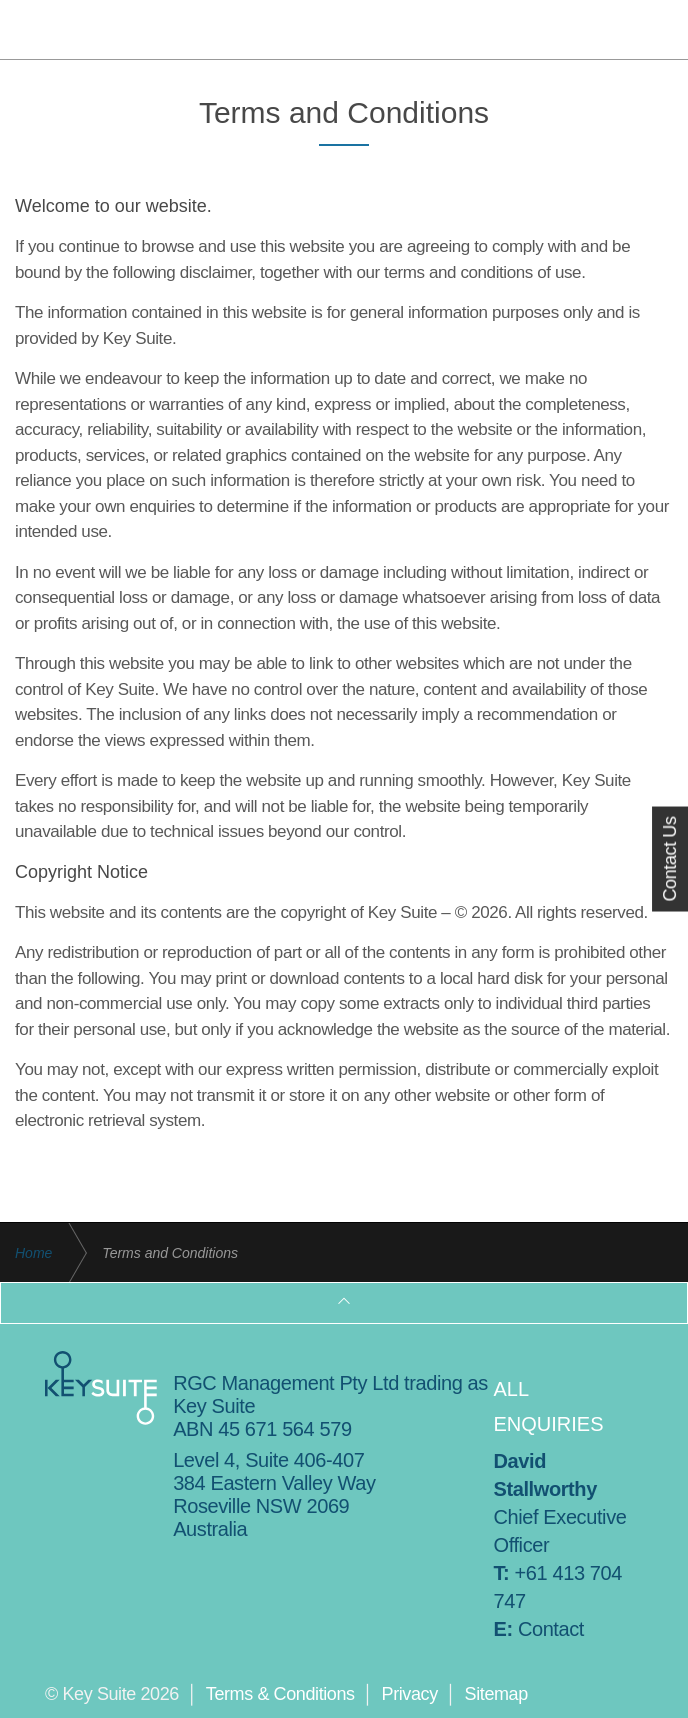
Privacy (410, 1694)
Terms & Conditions (280, 1694)
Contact (551, 1629)
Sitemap (496, 1694)
